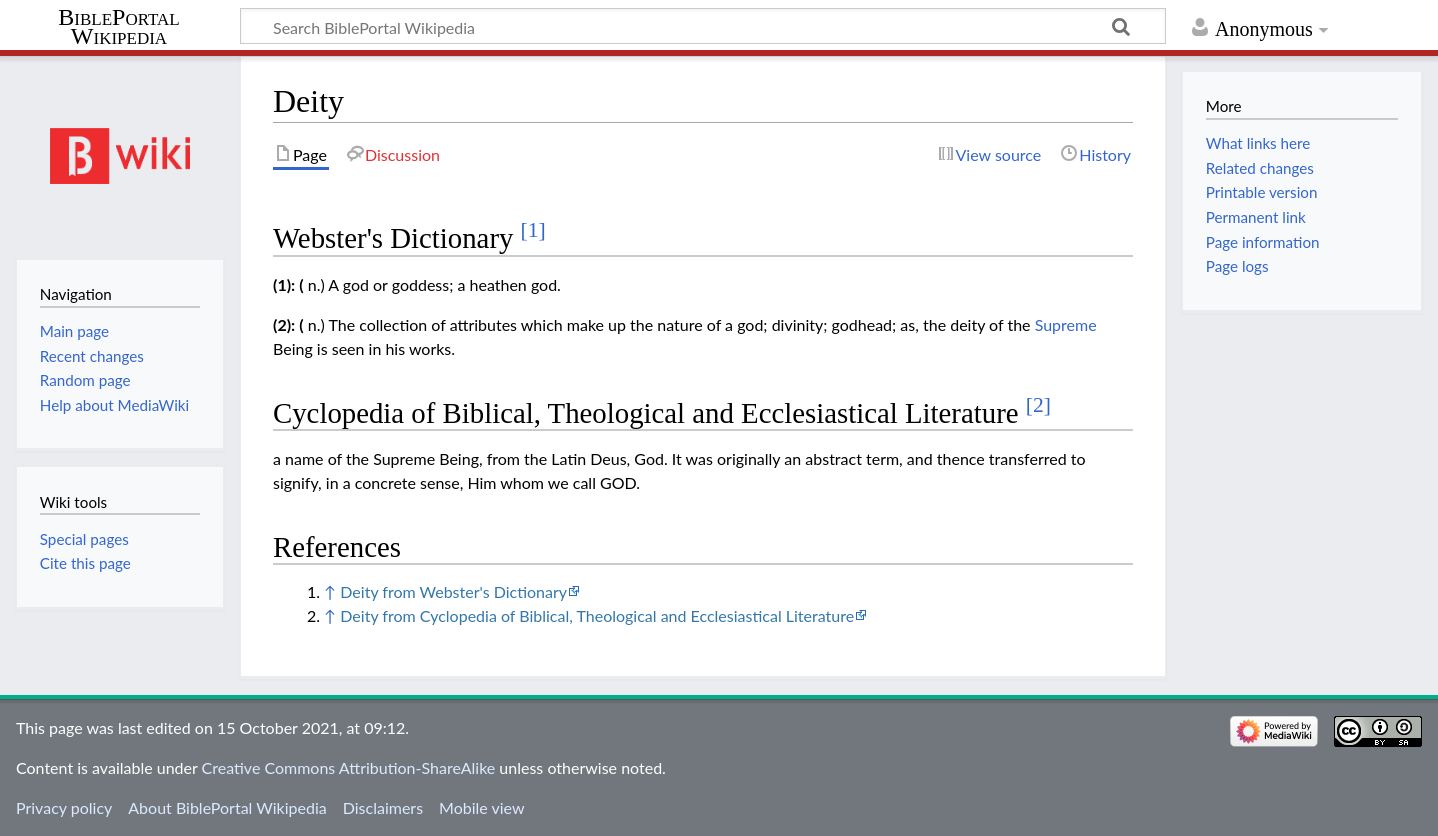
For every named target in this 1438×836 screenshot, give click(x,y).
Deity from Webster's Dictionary (453, 591)
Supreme (1066, 324)
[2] (1038, 405)
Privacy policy (64, 807)
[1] (533, 230)
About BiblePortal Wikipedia (227, 807)
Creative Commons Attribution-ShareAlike (349, 767)
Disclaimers (383, 807)
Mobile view (481, 807)
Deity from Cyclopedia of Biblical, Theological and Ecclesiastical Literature (597, 615)
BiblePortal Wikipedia (118, 27)
